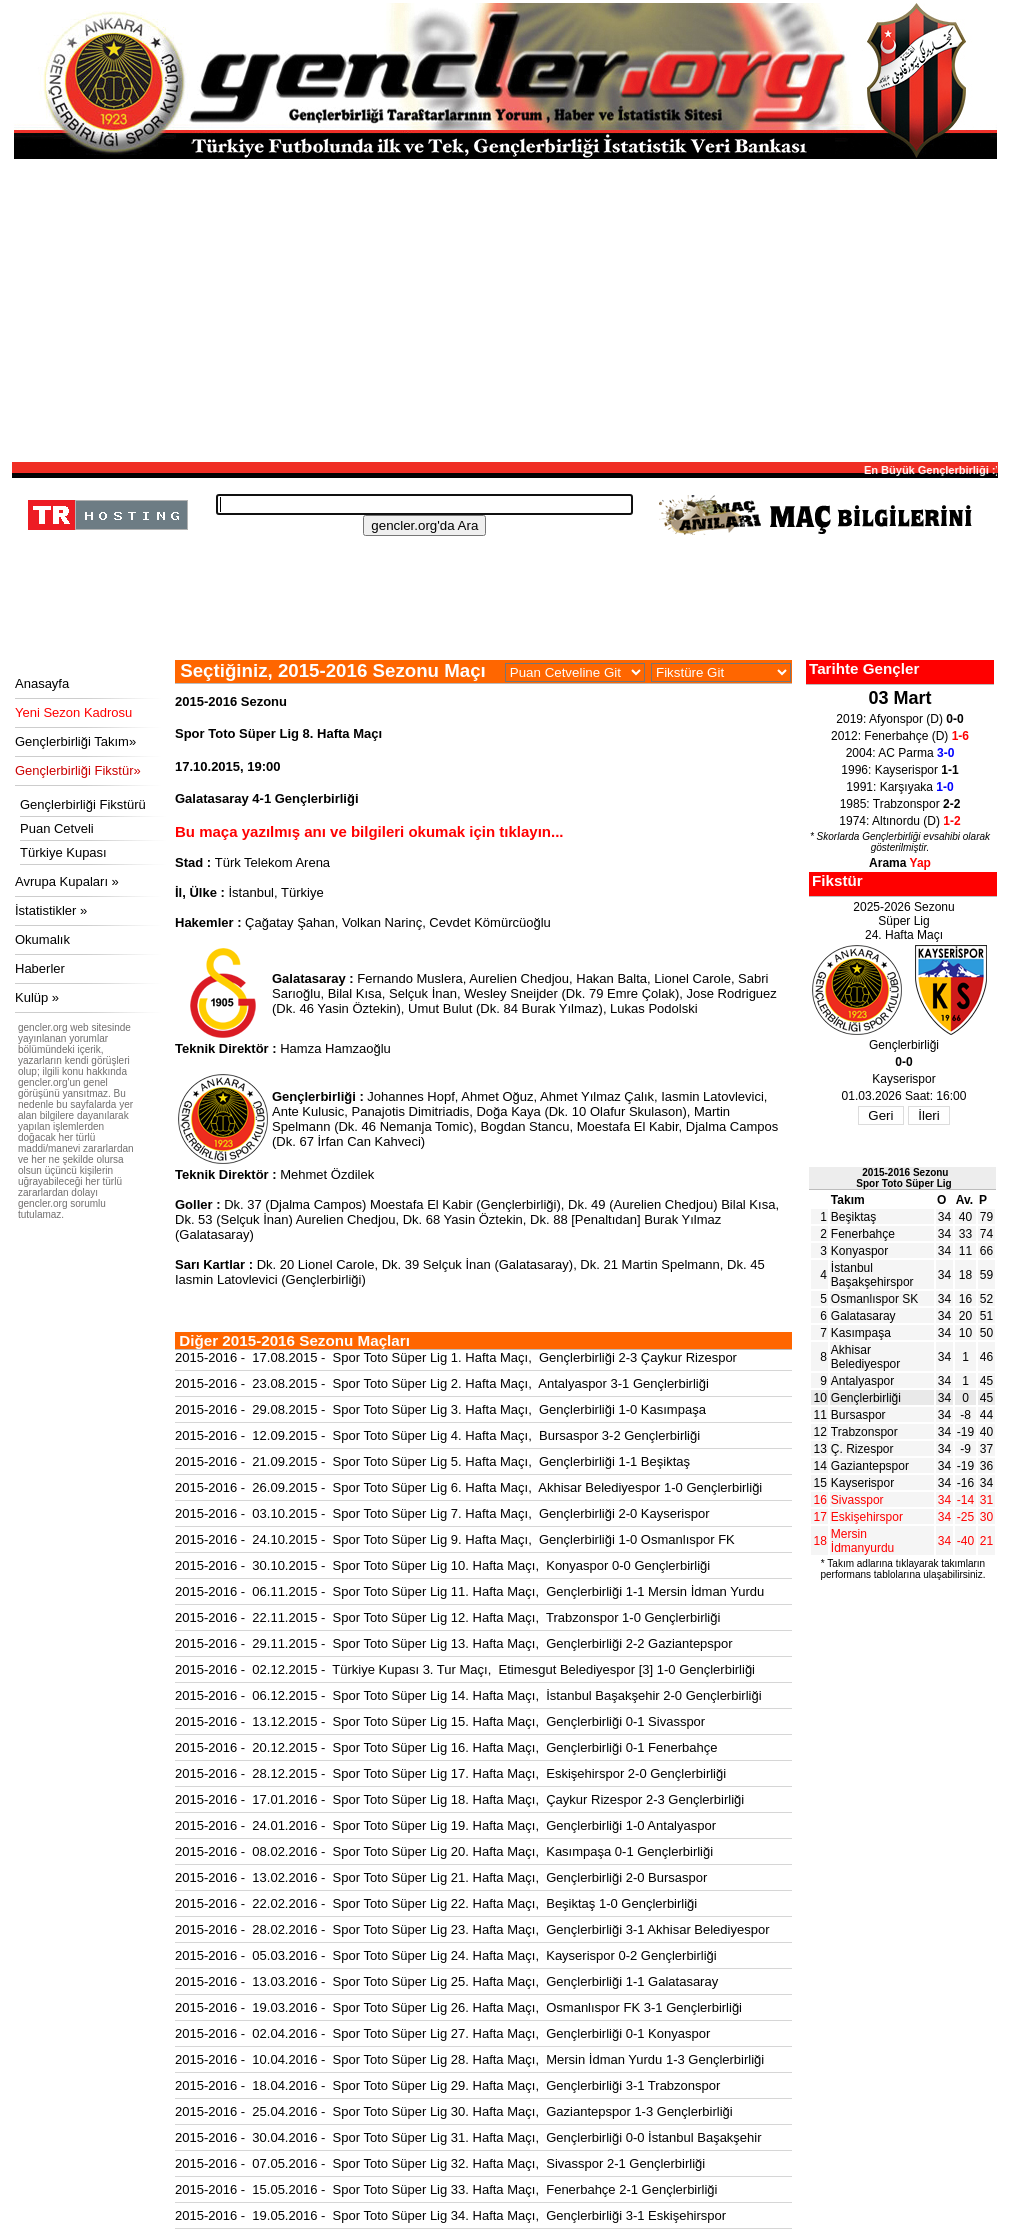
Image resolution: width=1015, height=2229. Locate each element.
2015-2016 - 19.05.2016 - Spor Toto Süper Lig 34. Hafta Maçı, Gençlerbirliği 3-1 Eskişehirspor (450, 2215)
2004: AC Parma (900, 753)
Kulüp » (37, 997)
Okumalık (42, 939)
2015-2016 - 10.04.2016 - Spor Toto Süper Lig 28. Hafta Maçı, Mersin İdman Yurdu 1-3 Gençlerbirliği (469, 2059)
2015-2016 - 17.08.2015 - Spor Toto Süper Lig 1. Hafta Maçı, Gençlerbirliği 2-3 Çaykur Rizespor (456, 1357)
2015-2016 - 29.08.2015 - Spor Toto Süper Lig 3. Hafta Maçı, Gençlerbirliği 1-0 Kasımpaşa (440, 1409)
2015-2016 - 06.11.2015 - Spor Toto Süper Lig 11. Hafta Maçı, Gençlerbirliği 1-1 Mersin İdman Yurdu (469, 1591)
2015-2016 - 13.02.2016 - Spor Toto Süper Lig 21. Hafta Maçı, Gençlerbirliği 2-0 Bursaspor (441, 1877)
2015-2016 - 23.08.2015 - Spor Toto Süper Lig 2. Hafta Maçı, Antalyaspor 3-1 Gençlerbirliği (442, 1383)
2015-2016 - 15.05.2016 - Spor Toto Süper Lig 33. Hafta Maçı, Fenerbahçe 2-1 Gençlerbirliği (446, 2189)
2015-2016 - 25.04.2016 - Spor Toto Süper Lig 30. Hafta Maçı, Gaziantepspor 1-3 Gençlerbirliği (454, 2111)
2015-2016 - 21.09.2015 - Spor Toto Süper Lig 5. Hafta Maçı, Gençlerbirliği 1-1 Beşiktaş (432, 1461)
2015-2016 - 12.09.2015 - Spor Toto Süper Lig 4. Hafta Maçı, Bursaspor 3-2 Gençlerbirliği (437, 1435)
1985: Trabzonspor (900, 804)
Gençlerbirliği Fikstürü (83, 804)
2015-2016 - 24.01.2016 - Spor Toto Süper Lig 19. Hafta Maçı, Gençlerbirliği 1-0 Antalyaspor (445, 1825)
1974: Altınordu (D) (899, 821)
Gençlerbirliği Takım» (75, 741)
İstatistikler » (51, 910)
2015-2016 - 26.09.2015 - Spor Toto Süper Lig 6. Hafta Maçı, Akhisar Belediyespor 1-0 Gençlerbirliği (468, 1487)
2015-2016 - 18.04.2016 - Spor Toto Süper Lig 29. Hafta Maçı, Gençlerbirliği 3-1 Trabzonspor (447, 2085)
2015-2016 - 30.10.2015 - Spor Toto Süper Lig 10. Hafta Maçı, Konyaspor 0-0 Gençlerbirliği (442, 1565)
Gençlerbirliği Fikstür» (78, 770)
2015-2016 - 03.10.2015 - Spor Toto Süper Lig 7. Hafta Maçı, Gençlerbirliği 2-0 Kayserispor (442, 1513)
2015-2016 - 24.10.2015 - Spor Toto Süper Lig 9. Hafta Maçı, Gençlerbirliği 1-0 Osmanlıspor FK (455, 1539)
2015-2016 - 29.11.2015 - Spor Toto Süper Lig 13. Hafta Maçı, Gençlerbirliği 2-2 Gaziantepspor (454, 1643)
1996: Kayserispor (899, 770)
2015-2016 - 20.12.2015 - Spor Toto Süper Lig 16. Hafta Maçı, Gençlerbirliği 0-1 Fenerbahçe (446, 1747)
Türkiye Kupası (63, 852)
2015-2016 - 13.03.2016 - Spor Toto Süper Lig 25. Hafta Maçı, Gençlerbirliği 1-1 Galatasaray (446, 1981)
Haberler (40, 968)
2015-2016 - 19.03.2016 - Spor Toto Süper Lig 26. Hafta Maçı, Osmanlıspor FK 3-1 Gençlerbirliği (458, 2007)
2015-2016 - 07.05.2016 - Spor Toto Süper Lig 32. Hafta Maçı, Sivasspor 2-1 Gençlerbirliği (440, 2163)
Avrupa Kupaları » (67, 881)
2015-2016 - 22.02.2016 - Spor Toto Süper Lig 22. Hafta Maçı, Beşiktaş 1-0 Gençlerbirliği (436, 1903)
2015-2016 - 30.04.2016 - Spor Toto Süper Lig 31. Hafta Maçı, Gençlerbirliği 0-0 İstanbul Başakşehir (468, 2137)
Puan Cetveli (57, 828)
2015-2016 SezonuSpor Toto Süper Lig (903, 1178)
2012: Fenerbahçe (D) (900, 736)
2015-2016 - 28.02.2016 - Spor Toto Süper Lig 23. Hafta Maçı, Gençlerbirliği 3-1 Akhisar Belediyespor (472, 1929)
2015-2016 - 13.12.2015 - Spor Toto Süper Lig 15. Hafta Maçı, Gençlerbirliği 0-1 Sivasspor (440, 1721)
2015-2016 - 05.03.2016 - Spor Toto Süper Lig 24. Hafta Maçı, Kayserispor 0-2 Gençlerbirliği (446, 1955)
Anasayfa (42, 683)
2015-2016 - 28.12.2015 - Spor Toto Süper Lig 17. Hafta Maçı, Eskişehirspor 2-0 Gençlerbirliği (450, 1773)
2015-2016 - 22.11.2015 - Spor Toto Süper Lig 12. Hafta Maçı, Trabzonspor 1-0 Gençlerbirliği (447, 1617)
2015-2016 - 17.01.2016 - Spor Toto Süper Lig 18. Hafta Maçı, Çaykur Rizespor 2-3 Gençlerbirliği (459, 1799)
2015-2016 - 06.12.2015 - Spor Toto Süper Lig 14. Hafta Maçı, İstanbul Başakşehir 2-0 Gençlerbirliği (468, 1695)
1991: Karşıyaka (899, 787)
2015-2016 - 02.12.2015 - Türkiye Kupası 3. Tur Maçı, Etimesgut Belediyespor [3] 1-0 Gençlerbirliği (465, 1669)
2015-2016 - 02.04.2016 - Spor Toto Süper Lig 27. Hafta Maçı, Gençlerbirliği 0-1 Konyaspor (442, 2033)
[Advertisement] (505, 309)
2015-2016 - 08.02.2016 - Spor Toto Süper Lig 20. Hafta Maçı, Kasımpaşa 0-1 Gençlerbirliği (444, 1851)
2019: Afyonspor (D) (899, 719)
